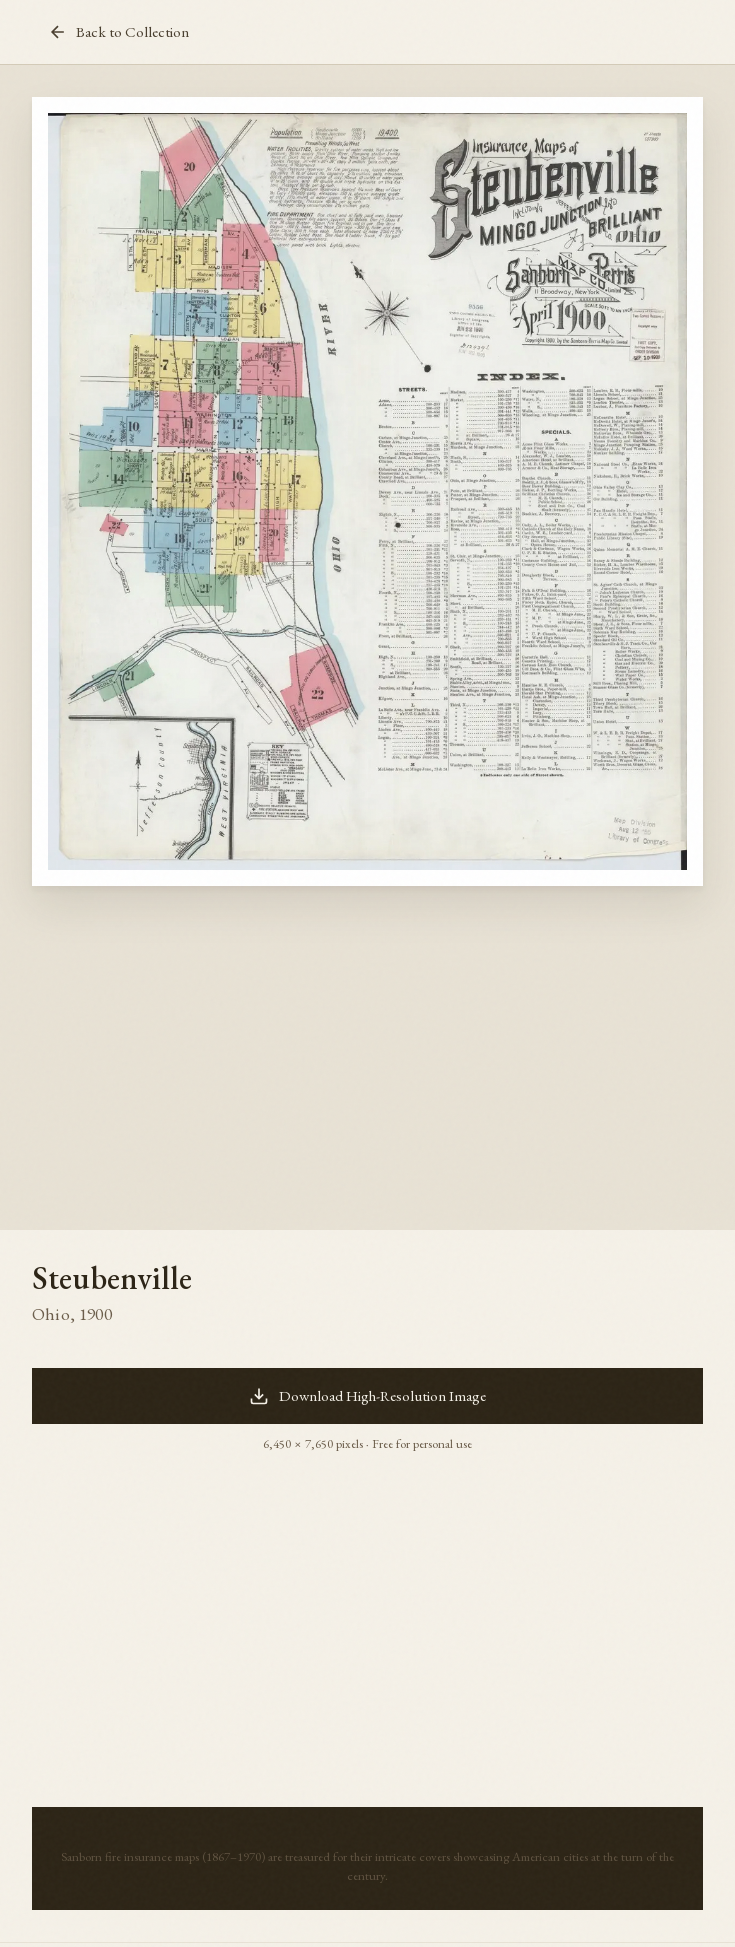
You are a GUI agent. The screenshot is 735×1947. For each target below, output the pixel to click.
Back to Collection (118, 32)
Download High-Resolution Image (367, 1396)
